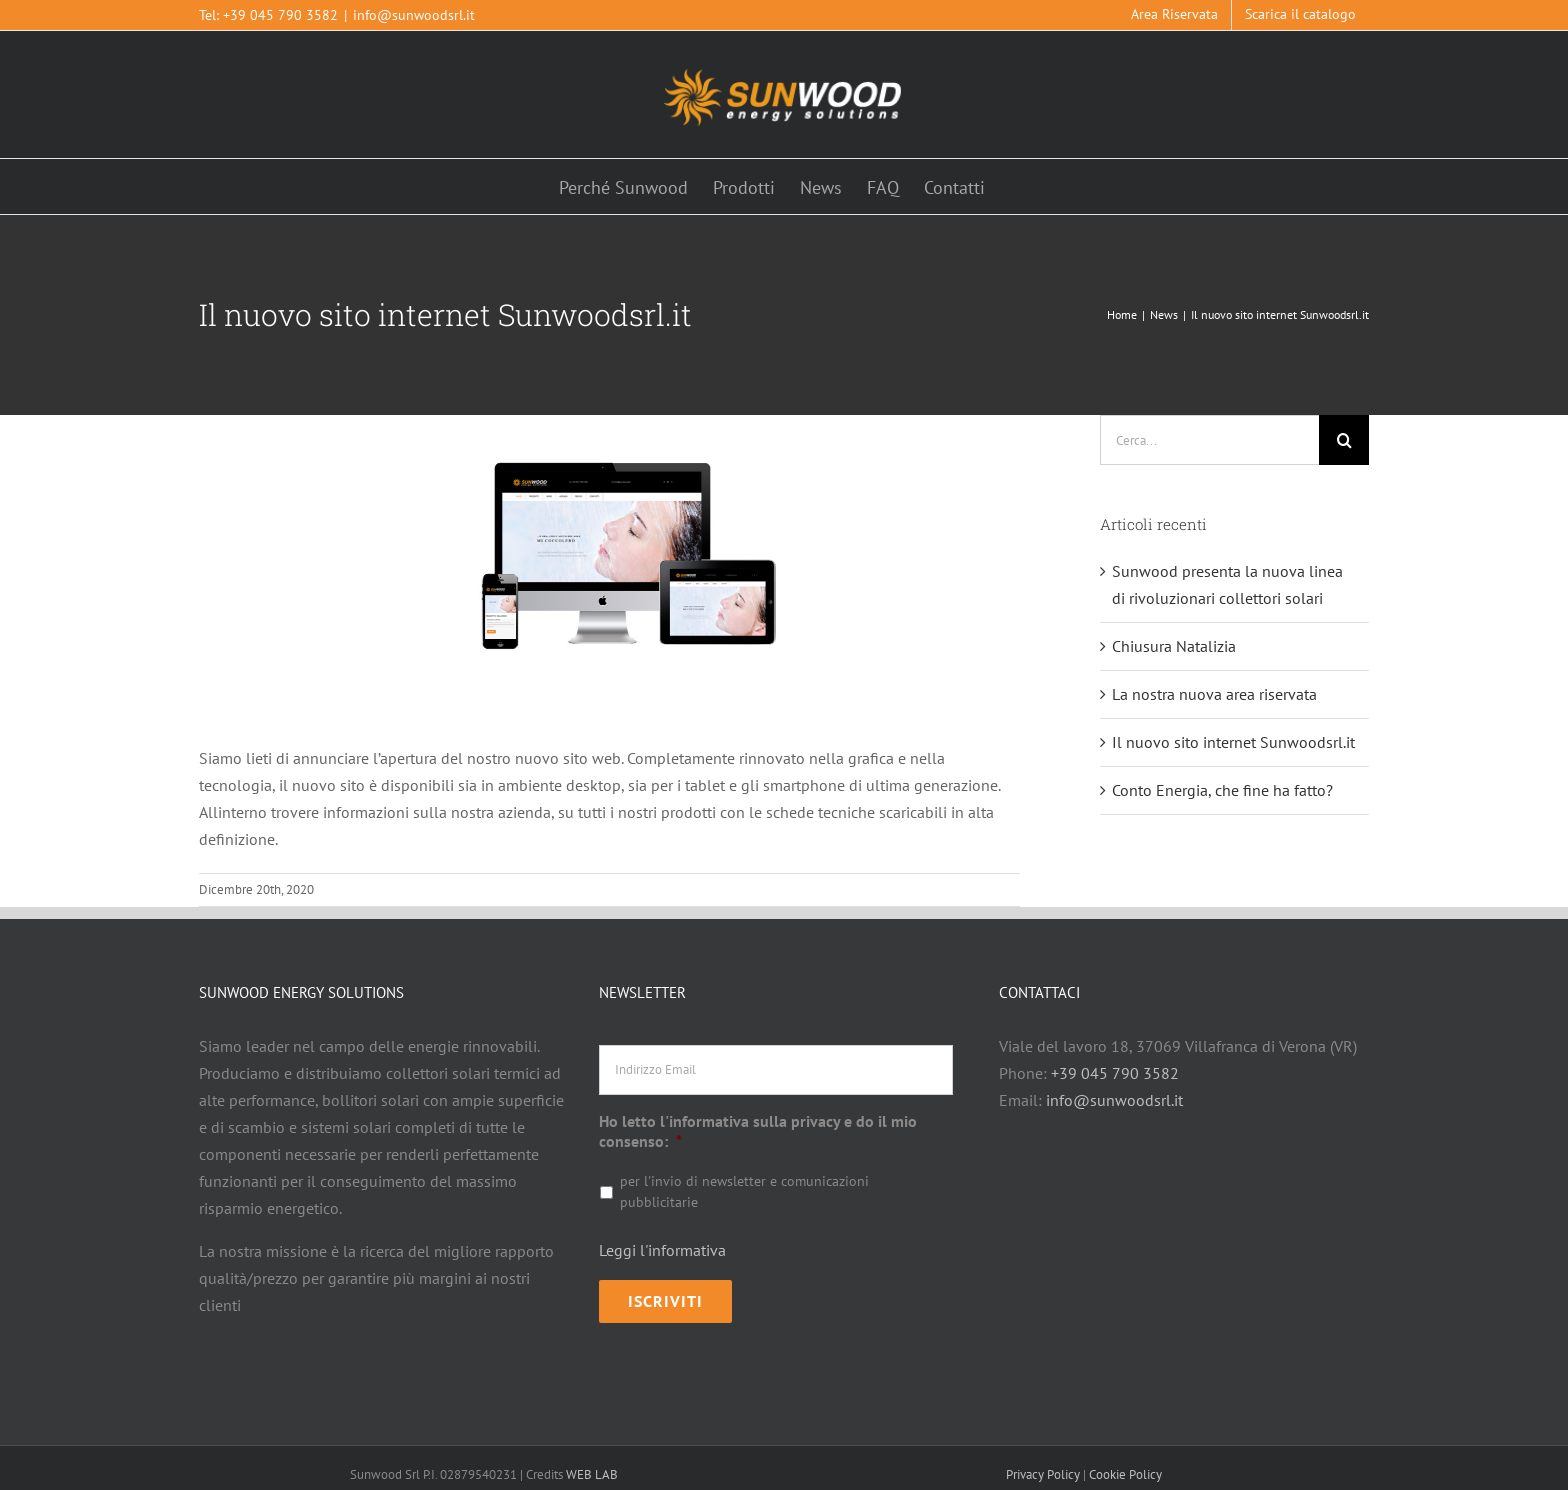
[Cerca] (1344, 440)
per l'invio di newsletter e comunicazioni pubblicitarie (744, 1191)
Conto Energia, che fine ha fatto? (1222, 790)
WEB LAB (592, 1462)
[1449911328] (609, 565)
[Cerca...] (1209, 440)
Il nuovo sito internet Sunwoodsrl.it (1233, 742)
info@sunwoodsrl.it (414, 15)
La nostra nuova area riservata (1214, 694)
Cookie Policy (1125, 1462)
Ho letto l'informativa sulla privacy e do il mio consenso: (758, 1131)
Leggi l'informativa (662, 1250)
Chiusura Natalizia (1174, 646)
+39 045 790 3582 (280, 15)
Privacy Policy (1043, 1462)
